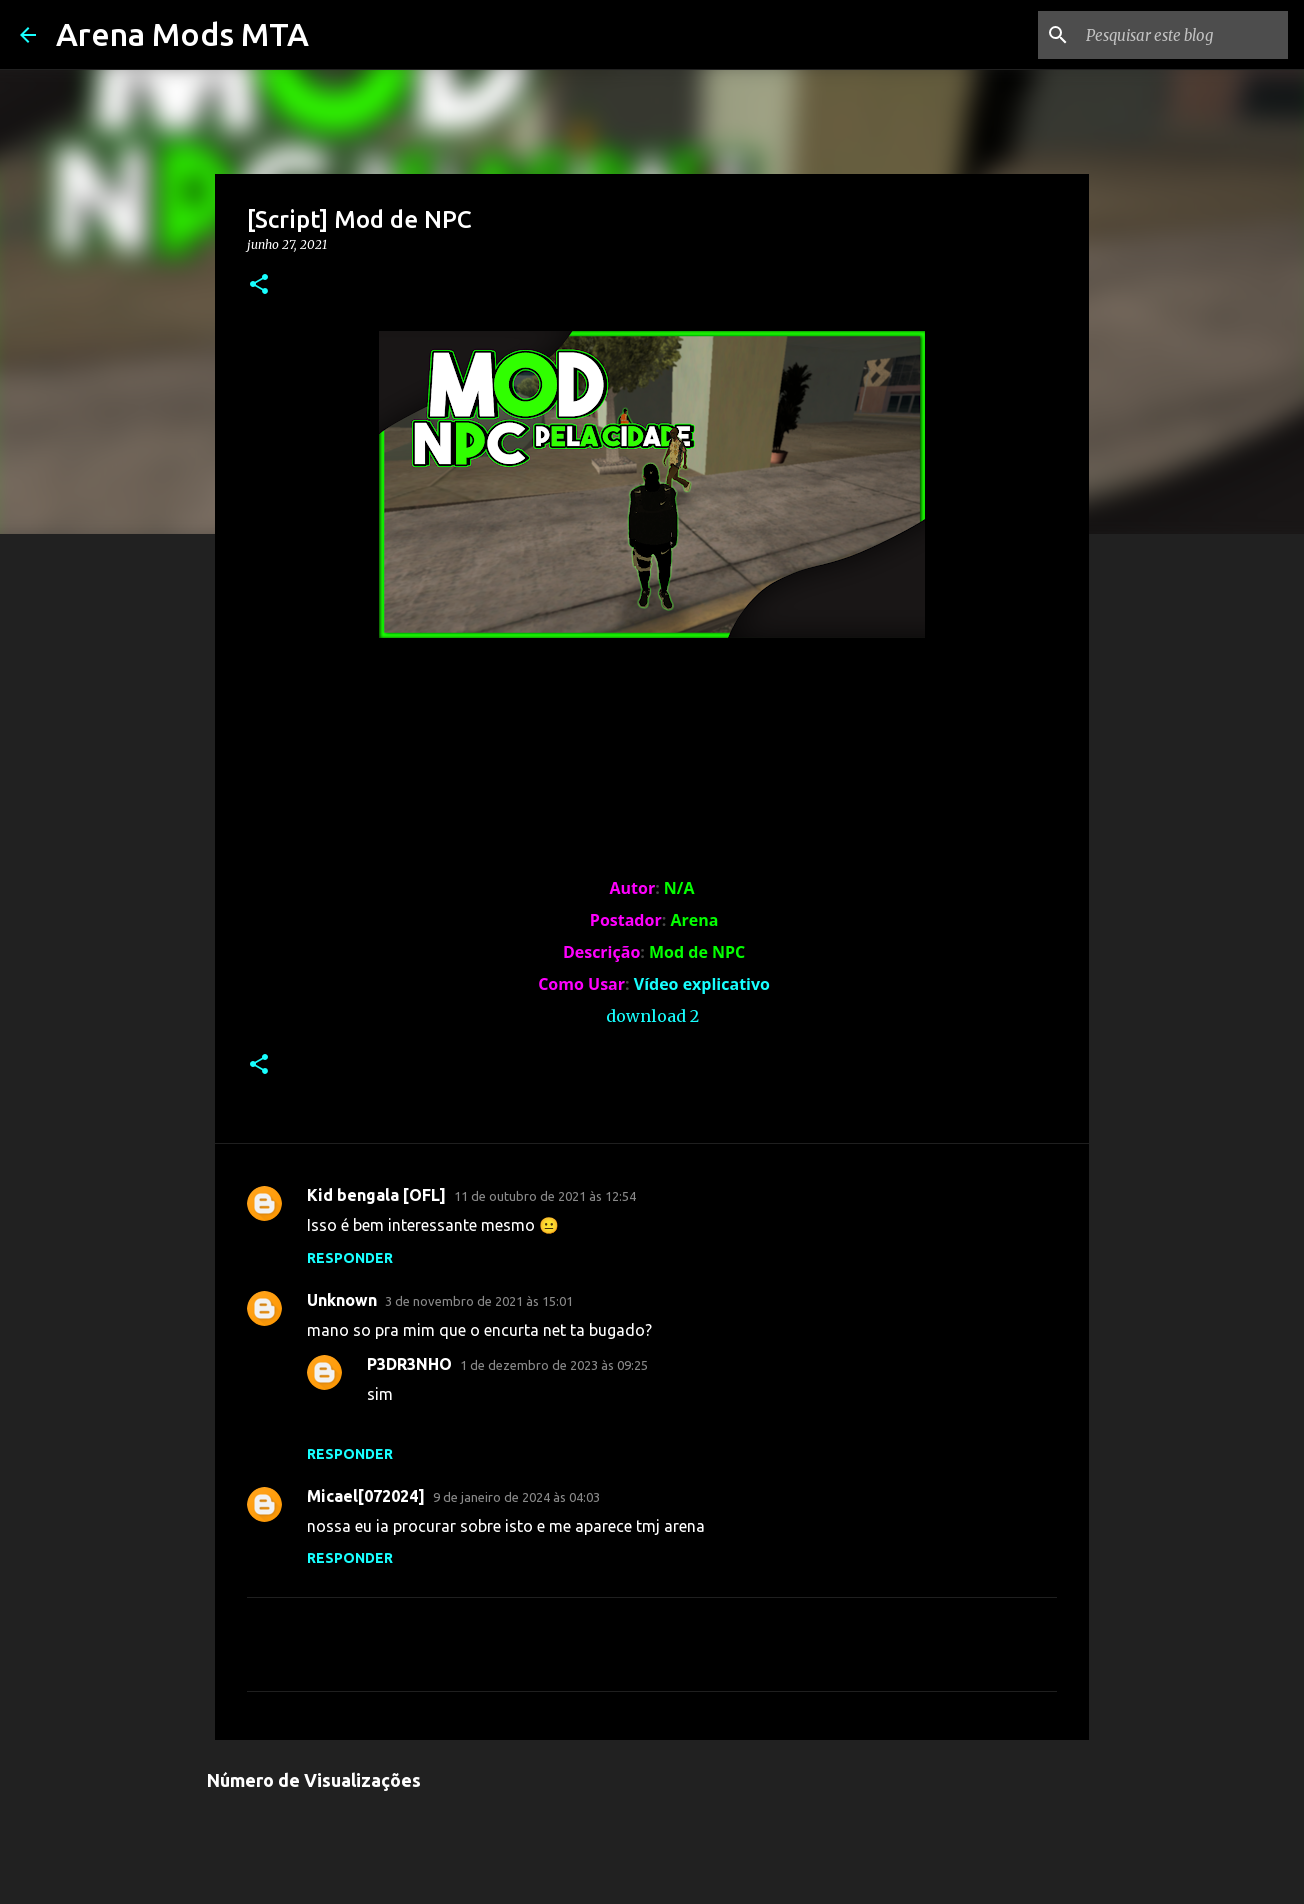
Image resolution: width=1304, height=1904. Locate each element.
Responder (350, 1258)
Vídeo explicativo (702, 984)
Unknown (342, 1300)
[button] (259, 285)
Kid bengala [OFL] (376, 1195)
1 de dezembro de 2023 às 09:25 (554, 1365)
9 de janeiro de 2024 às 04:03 (516, 1497)
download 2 (652, 1016)
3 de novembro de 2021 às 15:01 (479, 1301)
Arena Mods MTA (182, 34)
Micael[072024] (366, 1496)
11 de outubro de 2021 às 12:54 (545, 1196)
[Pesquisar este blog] (1183, 35)
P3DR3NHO (409, 1364)
